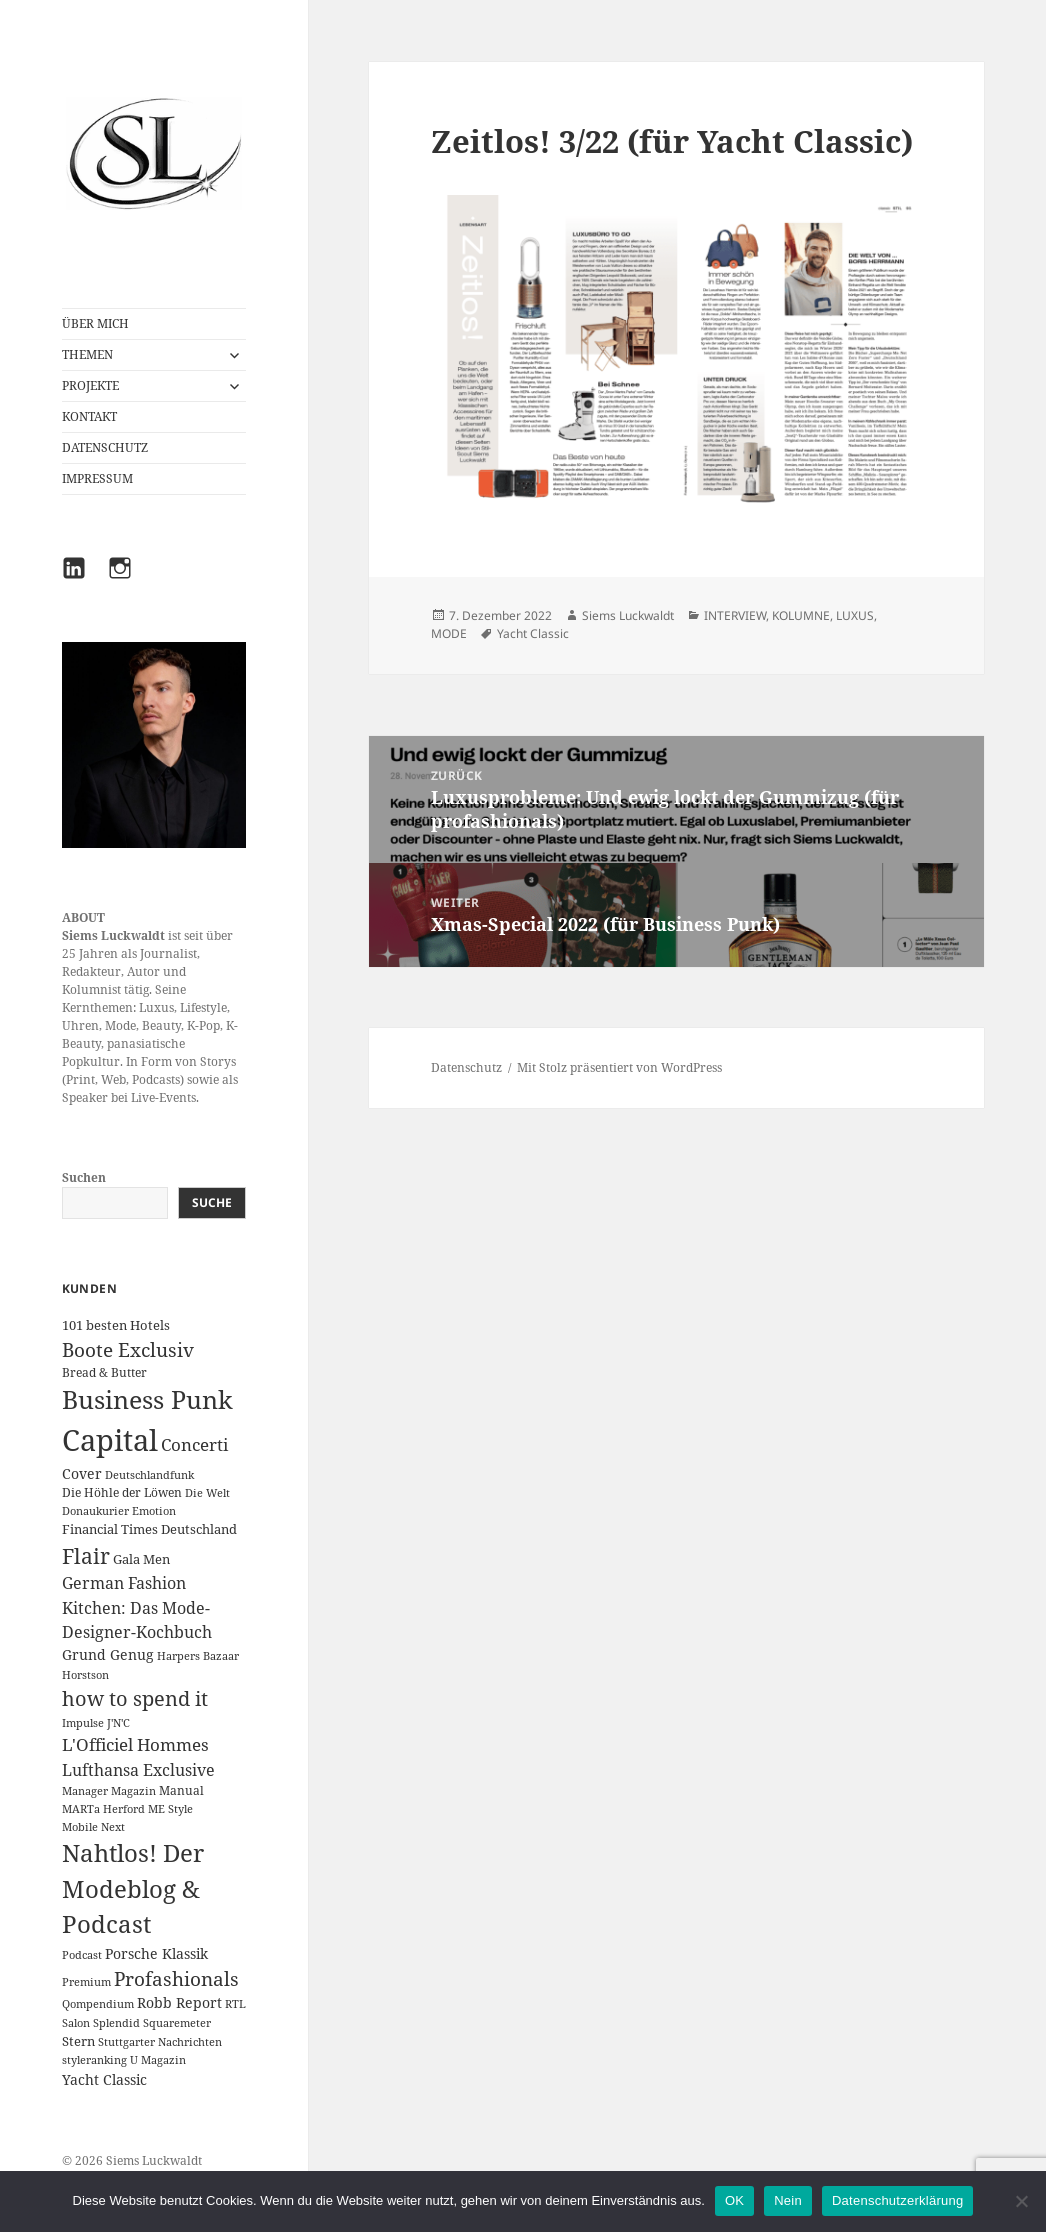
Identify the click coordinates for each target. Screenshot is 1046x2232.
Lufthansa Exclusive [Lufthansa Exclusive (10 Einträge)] (138, 1770)
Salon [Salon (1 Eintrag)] (76, 2023)
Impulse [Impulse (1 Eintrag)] (83, 1723)
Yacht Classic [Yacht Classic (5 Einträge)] (104, 2079)
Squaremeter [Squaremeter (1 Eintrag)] (177, 2023)
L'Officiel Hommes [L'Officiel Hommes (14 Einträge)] (135, 1744)
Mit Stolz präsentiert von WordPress (619, 1067)
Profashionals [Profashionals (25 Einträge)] (176, 1979)
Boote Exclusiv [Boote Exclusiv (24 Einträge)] (128, 1350)
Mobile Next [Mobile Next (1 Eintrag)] (93, 1827)
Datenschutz (466, 1067)
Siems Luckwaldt (628, 615)
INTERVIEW (735, 615)
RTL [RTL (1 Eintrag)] (235, 2004)
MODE (449, 633)
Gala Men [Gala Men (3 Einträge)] (141, 1559)
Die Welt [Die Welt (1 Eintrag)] (207, 1493)
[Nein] (1021, 2201)
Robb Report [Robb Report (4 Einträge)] (179, 2002)
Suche (212, 1202)
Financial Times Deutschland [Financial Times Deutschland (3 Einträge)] (149, 1529)
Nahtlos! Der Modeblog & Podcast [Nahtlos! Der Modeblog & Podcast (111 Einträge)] (133, 1889)
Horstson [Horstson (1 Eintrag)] (85, 1675)
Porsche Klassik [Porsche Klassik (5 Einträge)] (156, 1953)
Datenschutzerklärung (897, 2200)
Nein (788, 2200)
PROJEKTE (90, 385)
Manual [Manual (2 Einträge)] (181, 1790)
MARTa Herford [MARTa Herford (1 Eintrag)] (103, 1809)
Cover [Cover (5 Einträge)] (82, 1473)
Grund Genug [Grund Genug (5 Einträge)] (108, 1654)
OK (734, 2200)
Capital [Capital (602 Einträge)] (110, 1440)
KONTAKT (89, 416)
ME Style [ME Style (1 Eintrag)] (170, 1809)
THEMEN (87, 354)
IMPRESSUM (97, 478)
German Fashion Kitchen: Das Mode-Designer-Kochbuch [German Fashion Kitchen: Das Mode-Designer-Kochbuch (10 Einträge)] (137, 1607)
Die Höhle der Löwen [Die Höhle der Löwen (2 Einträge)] (122, 1492)
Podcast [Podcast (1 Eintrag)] (82, 1955)
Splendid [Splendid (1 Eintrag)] (116, 2023)
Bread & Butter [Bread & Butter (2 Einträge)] (104, 1372)
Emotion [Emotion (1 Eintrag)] (154, 1511)
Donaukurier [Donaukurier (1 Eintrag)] (95, 1511)
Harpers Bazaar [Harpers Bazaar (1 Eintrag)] (198, 1656)
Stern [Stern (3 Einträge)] (78, 2041)
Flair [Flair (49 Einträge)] (86, 1555)
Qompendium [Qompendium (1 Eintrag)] (98, 2004)
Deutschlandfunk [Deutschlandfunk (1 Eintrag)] (149, 1475)
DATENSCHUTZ (105, 447)
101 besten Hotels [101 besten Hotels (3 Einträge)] (116, 1325)
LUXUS (855, 615)
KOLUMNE (801, 615)
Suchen (84, 1177)
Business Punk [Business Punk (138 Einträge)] (147, 1399)
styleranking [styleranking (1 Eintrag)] (94, 2060)
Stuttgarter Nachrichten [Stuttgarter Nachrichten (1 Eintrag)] (160, 2042)
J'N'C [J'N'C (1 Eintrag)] (118, 1723)
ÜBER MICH (95, 323)
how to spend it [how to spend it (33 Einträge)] (135, 1698)
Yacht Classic (533, 633)
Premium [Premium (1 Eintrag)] (86, 1982)
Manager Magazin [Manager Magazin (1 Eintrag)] (109, 1791)
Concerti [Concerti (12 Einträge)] (194, 1444)
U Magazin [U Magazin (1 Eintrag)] (158, 2060)
